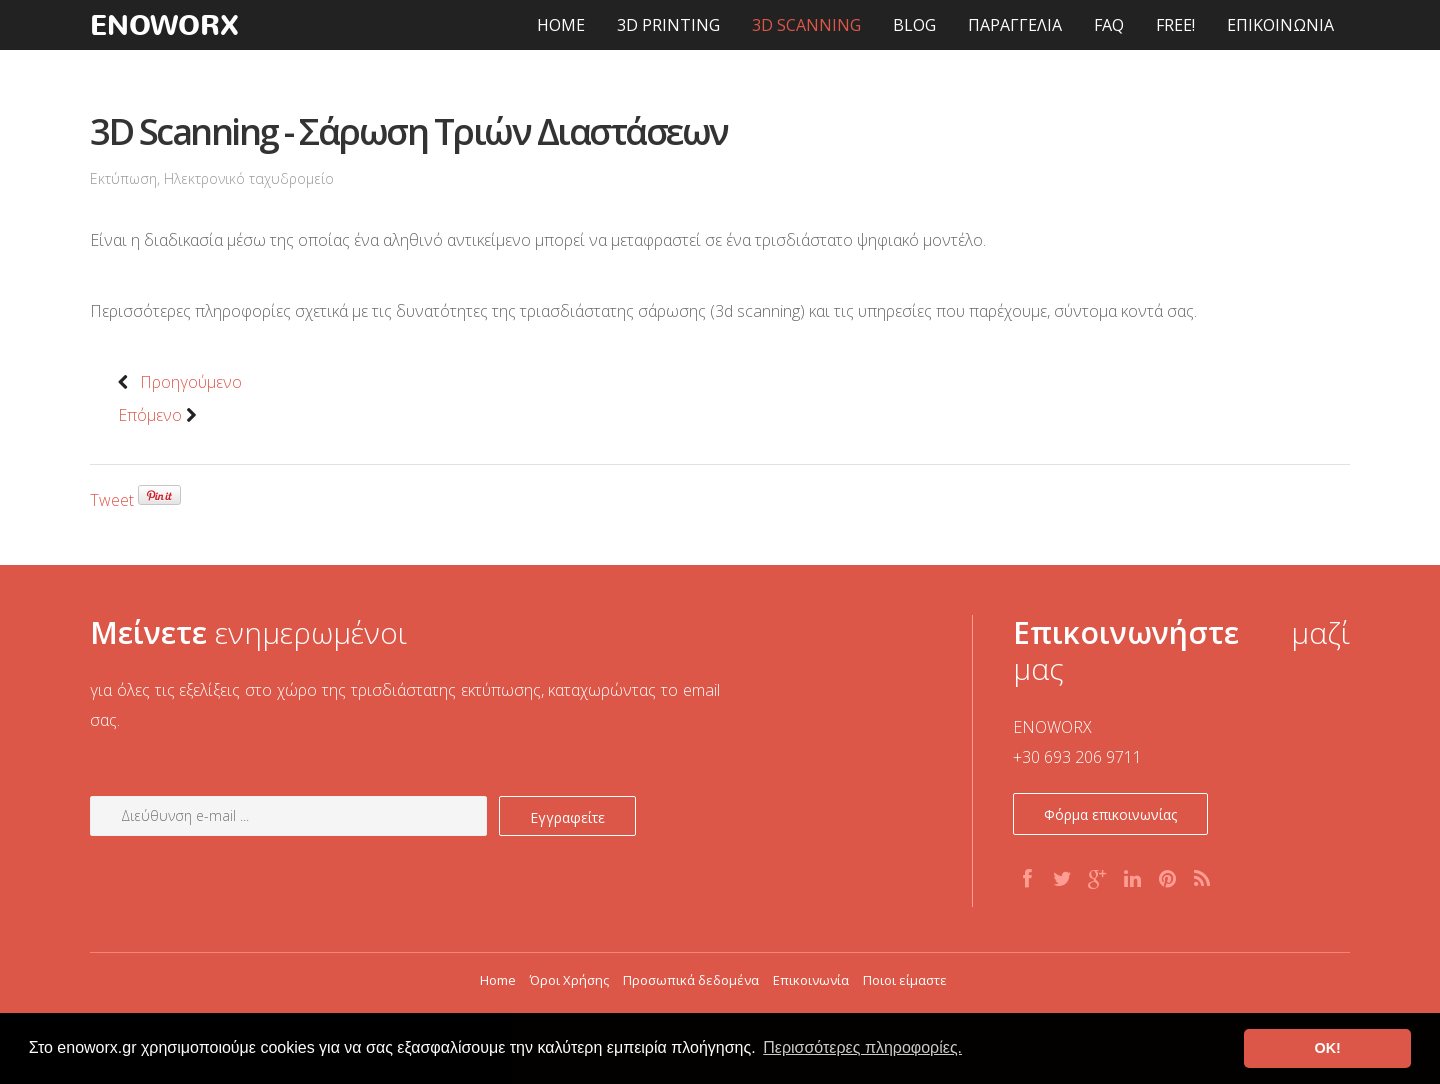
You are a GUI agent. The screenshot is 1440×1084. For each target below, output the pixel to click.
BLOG (914, 25)
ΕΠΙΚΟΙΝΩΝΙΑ (1280, 25)
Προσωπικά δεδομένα (691, 980)
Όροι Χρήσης (569, 980)
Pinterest (1169, 881)
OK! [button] (1327, 1048)
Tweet (112, 500)
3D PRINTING (668, 25)
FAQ (1109, 25)
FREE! (1175, 25)
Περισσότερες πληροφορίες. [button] (862, 1047)
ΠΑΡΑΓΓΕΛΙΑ (1015, 25)
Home (498, 980)
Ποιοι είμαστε (905, 980)
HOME (561, 25)
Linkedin (1134, 881)
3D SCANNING (806, 25)
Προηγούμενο (180, 382)
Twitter (1064, 881)
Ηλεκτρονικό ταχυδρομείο (249, 178)
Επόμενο (161, 415)
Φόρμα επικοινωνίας (1110, 814)
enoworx (165, 25)
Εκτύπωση (123, 178)
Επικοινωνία (811, 980)
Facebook (1029, 881)
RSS (1204, 881)
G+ (1099, 881)
